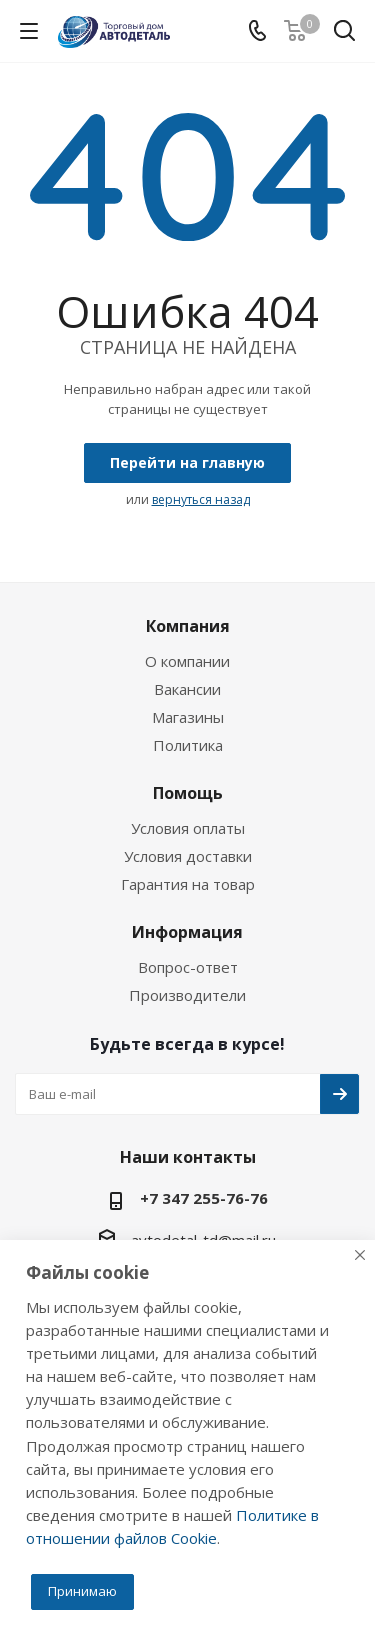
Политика (188, 745)
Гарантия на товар (188, 884)
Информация (187, 932)
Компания (188, 626)
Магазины (188, 717)
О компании (187, 661)
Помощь (188, 793)
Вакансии (187, 689)
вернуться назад (201, 499)
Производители (187, 995)
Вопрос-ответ (188, 967)
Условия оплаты (188, 828)
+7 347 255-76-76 (204, 1198)
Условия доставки (188, 856)
